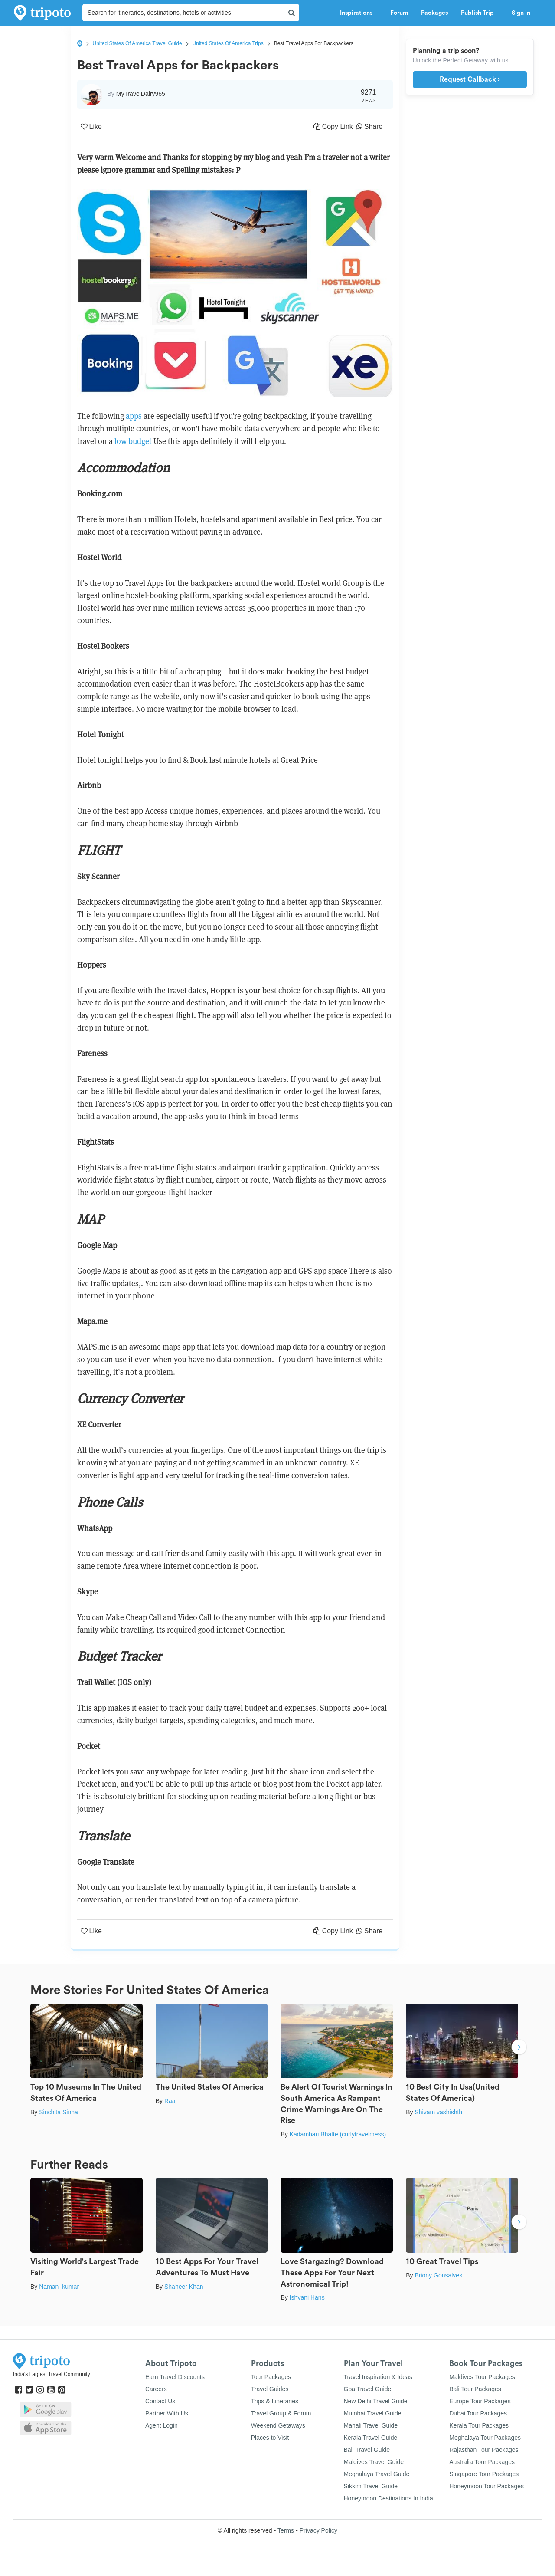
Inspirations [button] (358, 13)
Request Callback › (470, 79)
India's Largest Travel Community (51, 2374)
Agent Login (161, 2425)
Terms (286, 2530)
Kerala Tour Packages (479, 2425)
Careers (156, 2388)
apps (134, 416)
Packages (434, 13)
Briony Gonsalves (438, 2275)
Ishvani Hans (307, 2297)
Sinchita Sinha (58, 2112)
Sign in (521, 13)
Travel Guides (270, 2388)
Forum (399, 13)
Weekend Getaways (278, 2425)
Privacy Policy (318, 2530)
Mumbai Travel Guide (373, 2413)
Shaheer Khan (183, 2286)
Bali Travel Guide (367, 2449)
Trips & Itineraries (274, 2401)
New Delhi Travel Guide (376, 2401)
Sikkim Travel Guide (371, 2486)
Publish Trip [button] (480, 13)
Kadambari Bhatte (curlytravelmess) (338, 2134)
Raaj (170, 2100)
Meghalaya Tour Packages (485, 2437)
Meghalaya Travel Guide (377, 2474)
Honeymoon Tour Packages (486, 2486)
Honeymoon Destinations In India (388, 2498)
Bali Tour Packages (475, 2388)
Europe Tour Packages (479, 2401)
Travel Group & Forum (281, 2413)
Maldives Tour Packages (482, 2376)
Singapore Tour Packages (484, 2474)
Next (519, 2048)
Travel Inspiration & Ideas (378, 2376)
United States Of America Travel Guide (137, 43)
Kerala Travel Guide (371, 2437)
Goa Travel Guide (368, 2388)
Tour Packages (271, 2376)
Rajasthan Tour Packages (483, 2449)
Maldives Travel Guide (374, 2461)
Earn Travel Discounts (175, 2376)
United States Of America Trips (228, 43)
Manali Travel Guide (371, 2425)
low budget (133, 441)
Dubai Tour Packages (478, 2413)
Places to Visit (270, 2437)
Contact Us (160, 2401)
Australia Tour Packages (482, 2461)
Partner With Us (166, 2413)
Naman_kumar (59, 2286)
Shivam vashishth (438, 2112)
